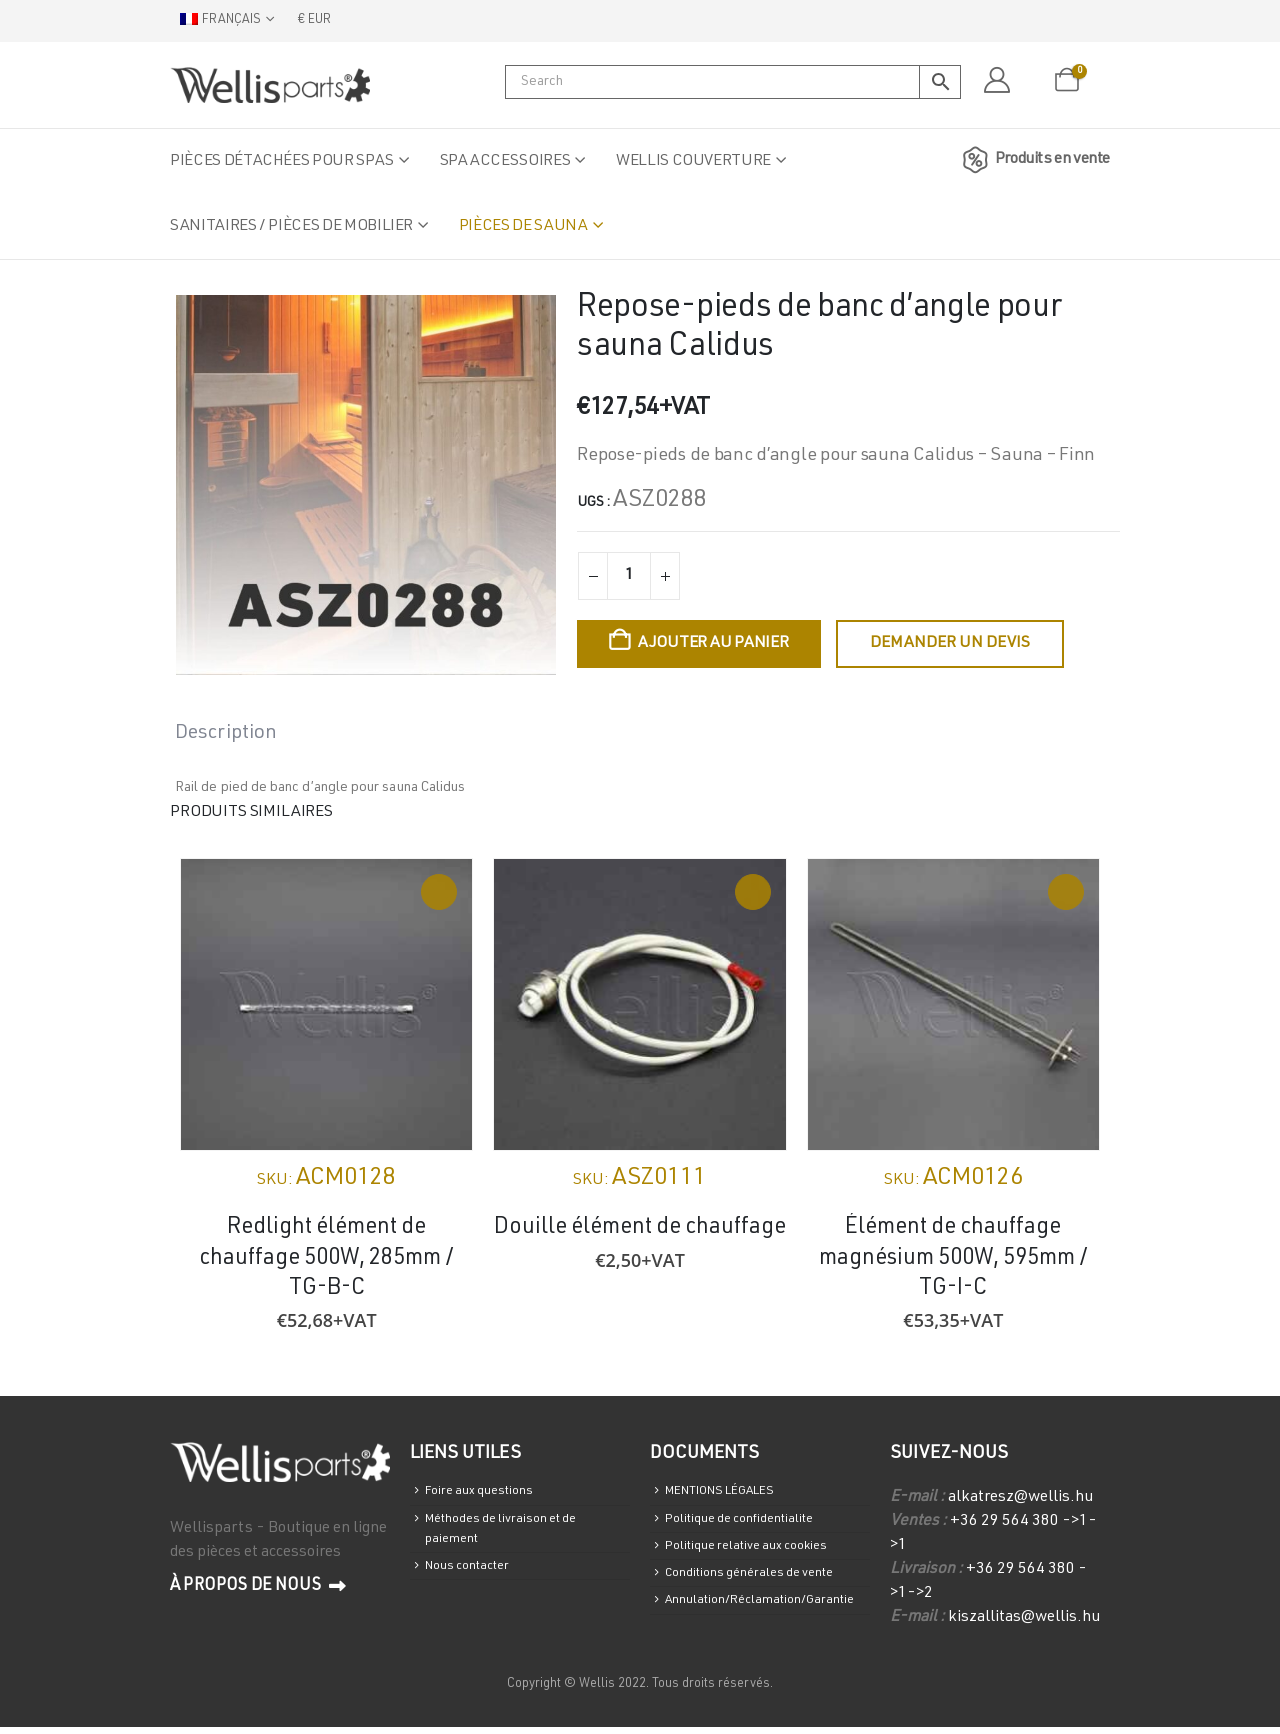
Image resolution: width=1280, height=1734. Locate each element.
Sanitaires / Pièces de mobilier (291, 227)
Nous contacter (475, 1580)
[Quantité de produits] (629, 576)
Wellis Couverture (693, 162)
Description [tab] (226, 734)
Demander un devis (950, 644)
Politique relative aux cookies (758, 1556)
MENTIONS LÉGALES (735, 1493)
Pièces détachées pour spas (282, 162)
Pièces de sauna (523, 227)
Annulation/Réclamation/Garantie (774, 1620)
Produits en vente (1033, 160)
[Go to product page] (326, 1004)
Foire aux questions (487, 1493)
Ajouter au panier (713, 644)
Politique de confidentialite (752, 1525)
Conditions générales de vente (762, 1588)
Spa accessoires (505, 162)
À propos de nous (258, 1587)
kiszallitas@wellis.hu (1024, 1618)
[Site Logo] (270, 85)
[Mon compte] (996, 81)
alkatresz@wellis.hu (1020, 1498)
